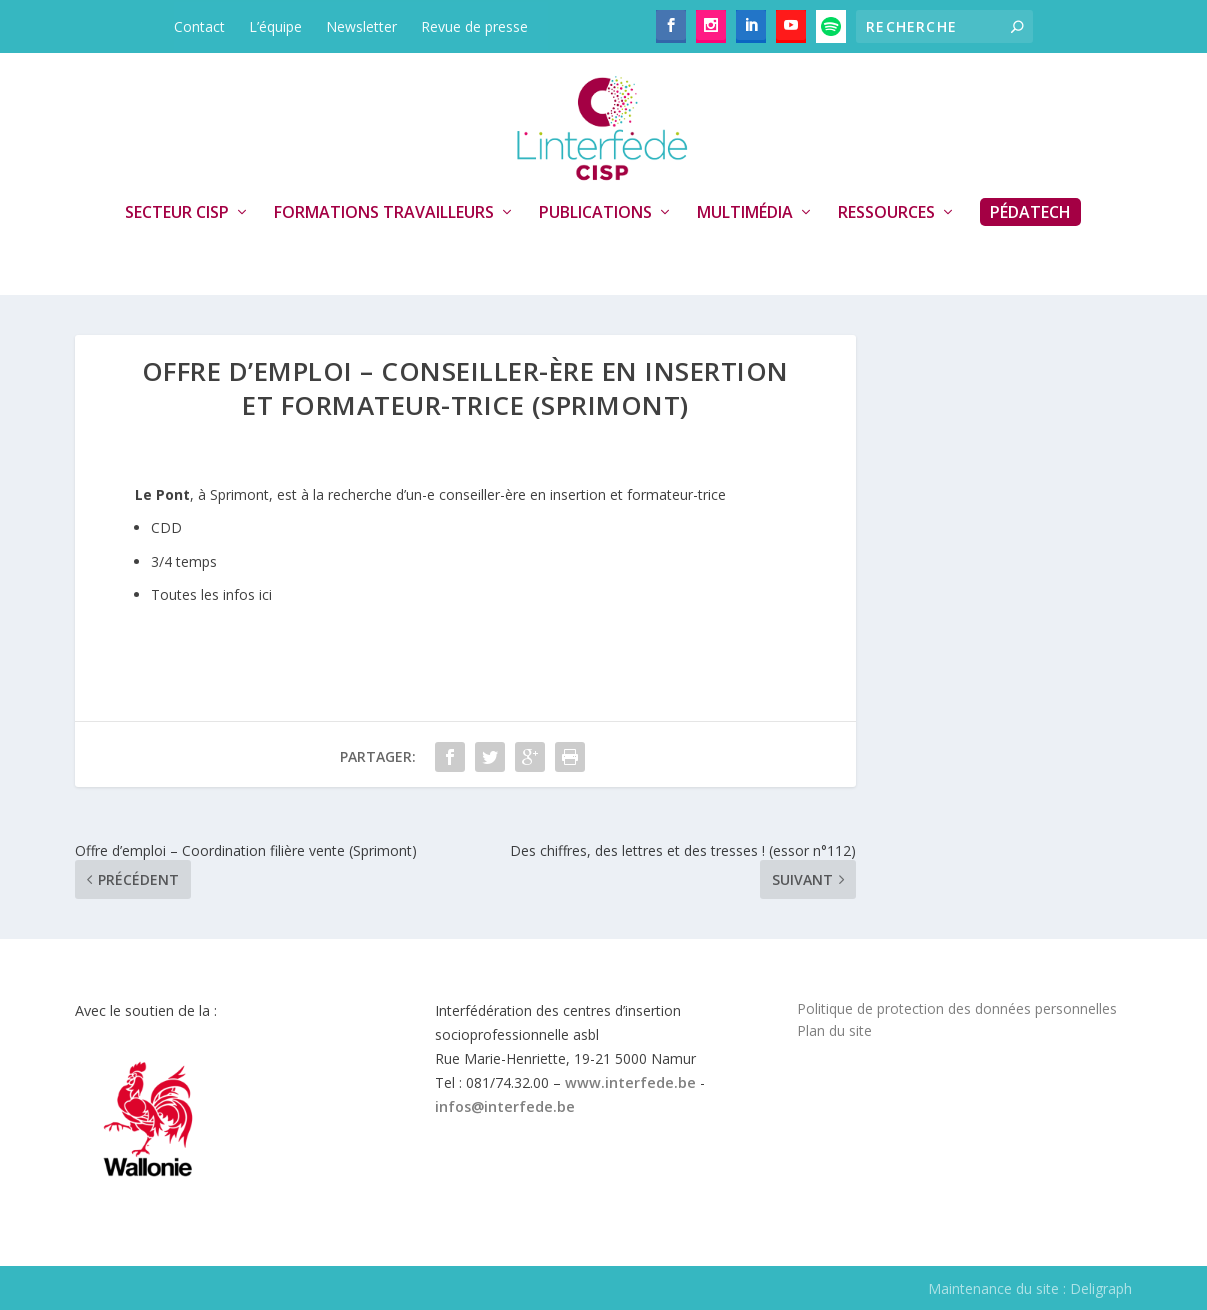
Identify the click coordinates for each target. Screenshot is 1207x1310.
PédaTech (1030, 212)
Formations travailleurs (384, 213)
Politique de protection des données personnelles (957, 1008)
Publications (595, 213)
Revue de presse (474, 26)
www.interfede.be (630, 1082)
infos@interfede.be (505, 1106)
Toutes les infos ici (211, 594)
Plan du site (834, 1030)
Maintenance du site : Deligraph (1030, 1288)
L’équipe (275, 26)
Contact (199, 26)
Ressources (886, 213)
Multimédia (745, 213)
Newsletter (361, 26)
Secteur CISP (177, 213)
